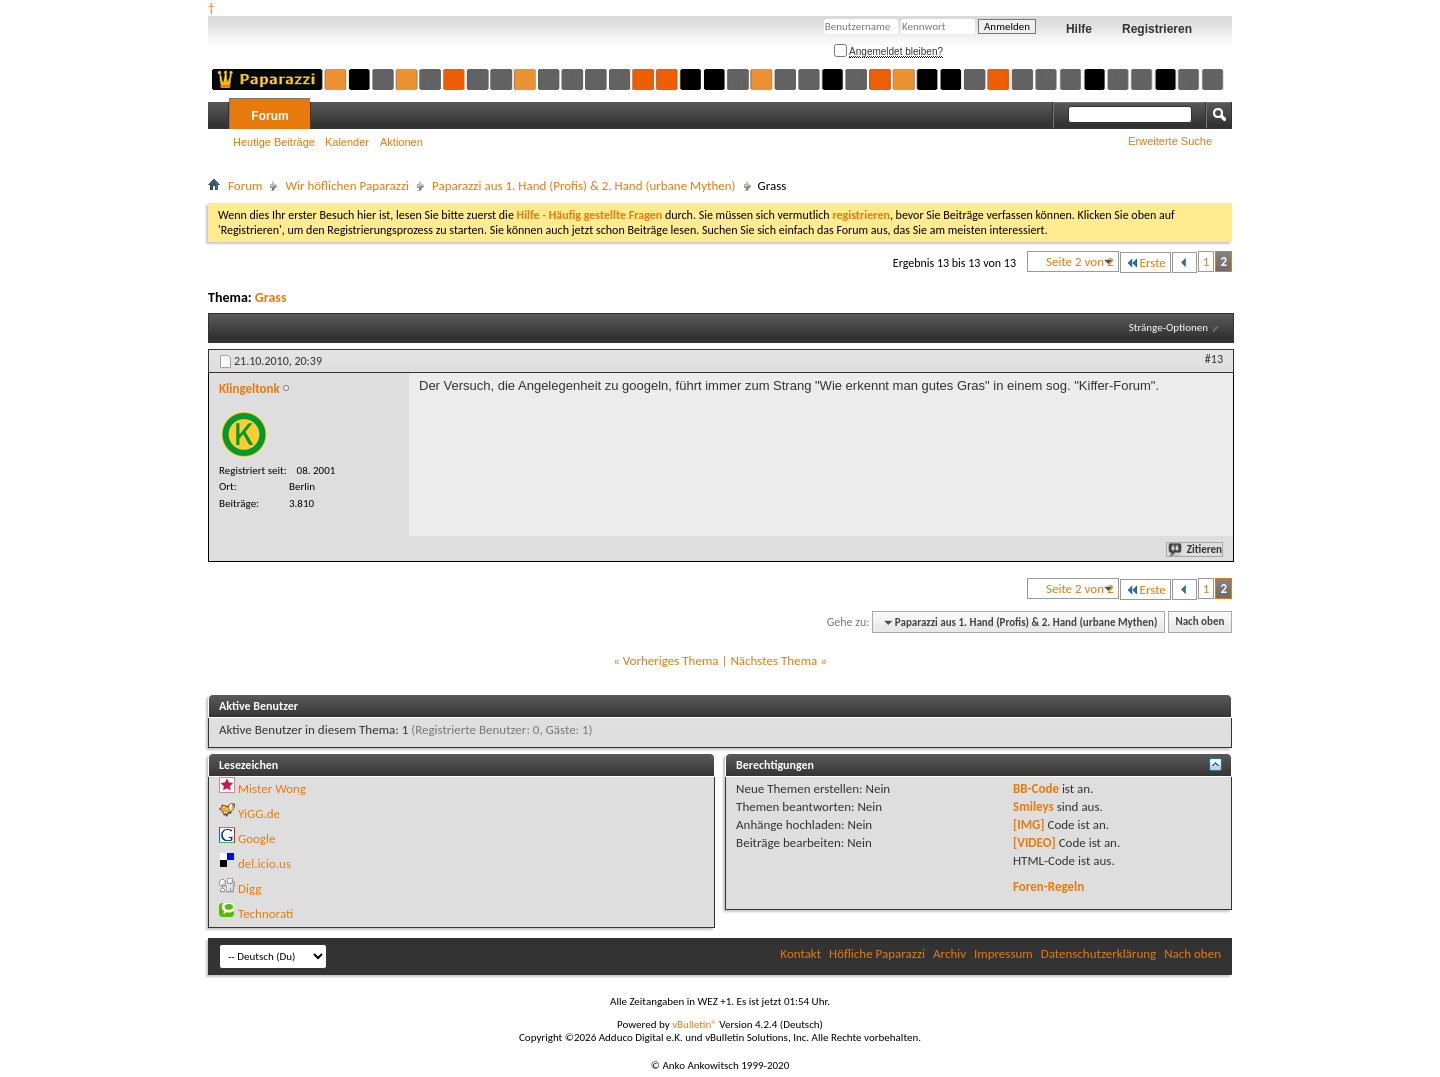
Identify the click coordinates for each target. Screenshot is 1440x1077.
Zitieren (1196, 549)
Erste (1145, 262)
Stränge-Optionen (1168, 327)
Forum (269, 116)
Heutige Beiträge (274, 142)
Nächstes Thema (773, 660)
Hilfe (1079, 29)
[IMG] (1029, 824)
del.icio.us (264, 863)
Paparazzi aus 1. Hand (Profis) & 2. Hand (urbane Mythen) (584, 185)
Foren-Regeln (1048, 886)
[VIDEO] (1034, 842)
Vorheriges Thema (671, 660)
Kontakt (800, 953)
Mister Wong (272, 788)
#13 (1214, 359)
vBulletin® (694, 1024)
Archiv (949, 953)
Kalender (347, 142)
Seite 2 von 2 (1080, 261)
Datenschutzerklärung (1099, 953)
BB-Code (1036, 788)
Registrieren (1157, 29)
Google (256, 838)
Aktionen (401, 142)
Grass (271, 297)
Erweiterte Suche (1170, 141)
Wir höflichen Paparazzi (347, 185)
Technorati (265, 913)
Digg (249, 888)
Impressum (1003, 953)
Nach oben (1199, 622)
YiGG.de (259, 813)
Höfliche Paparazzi (877, 953)
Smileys (1033, 806)
